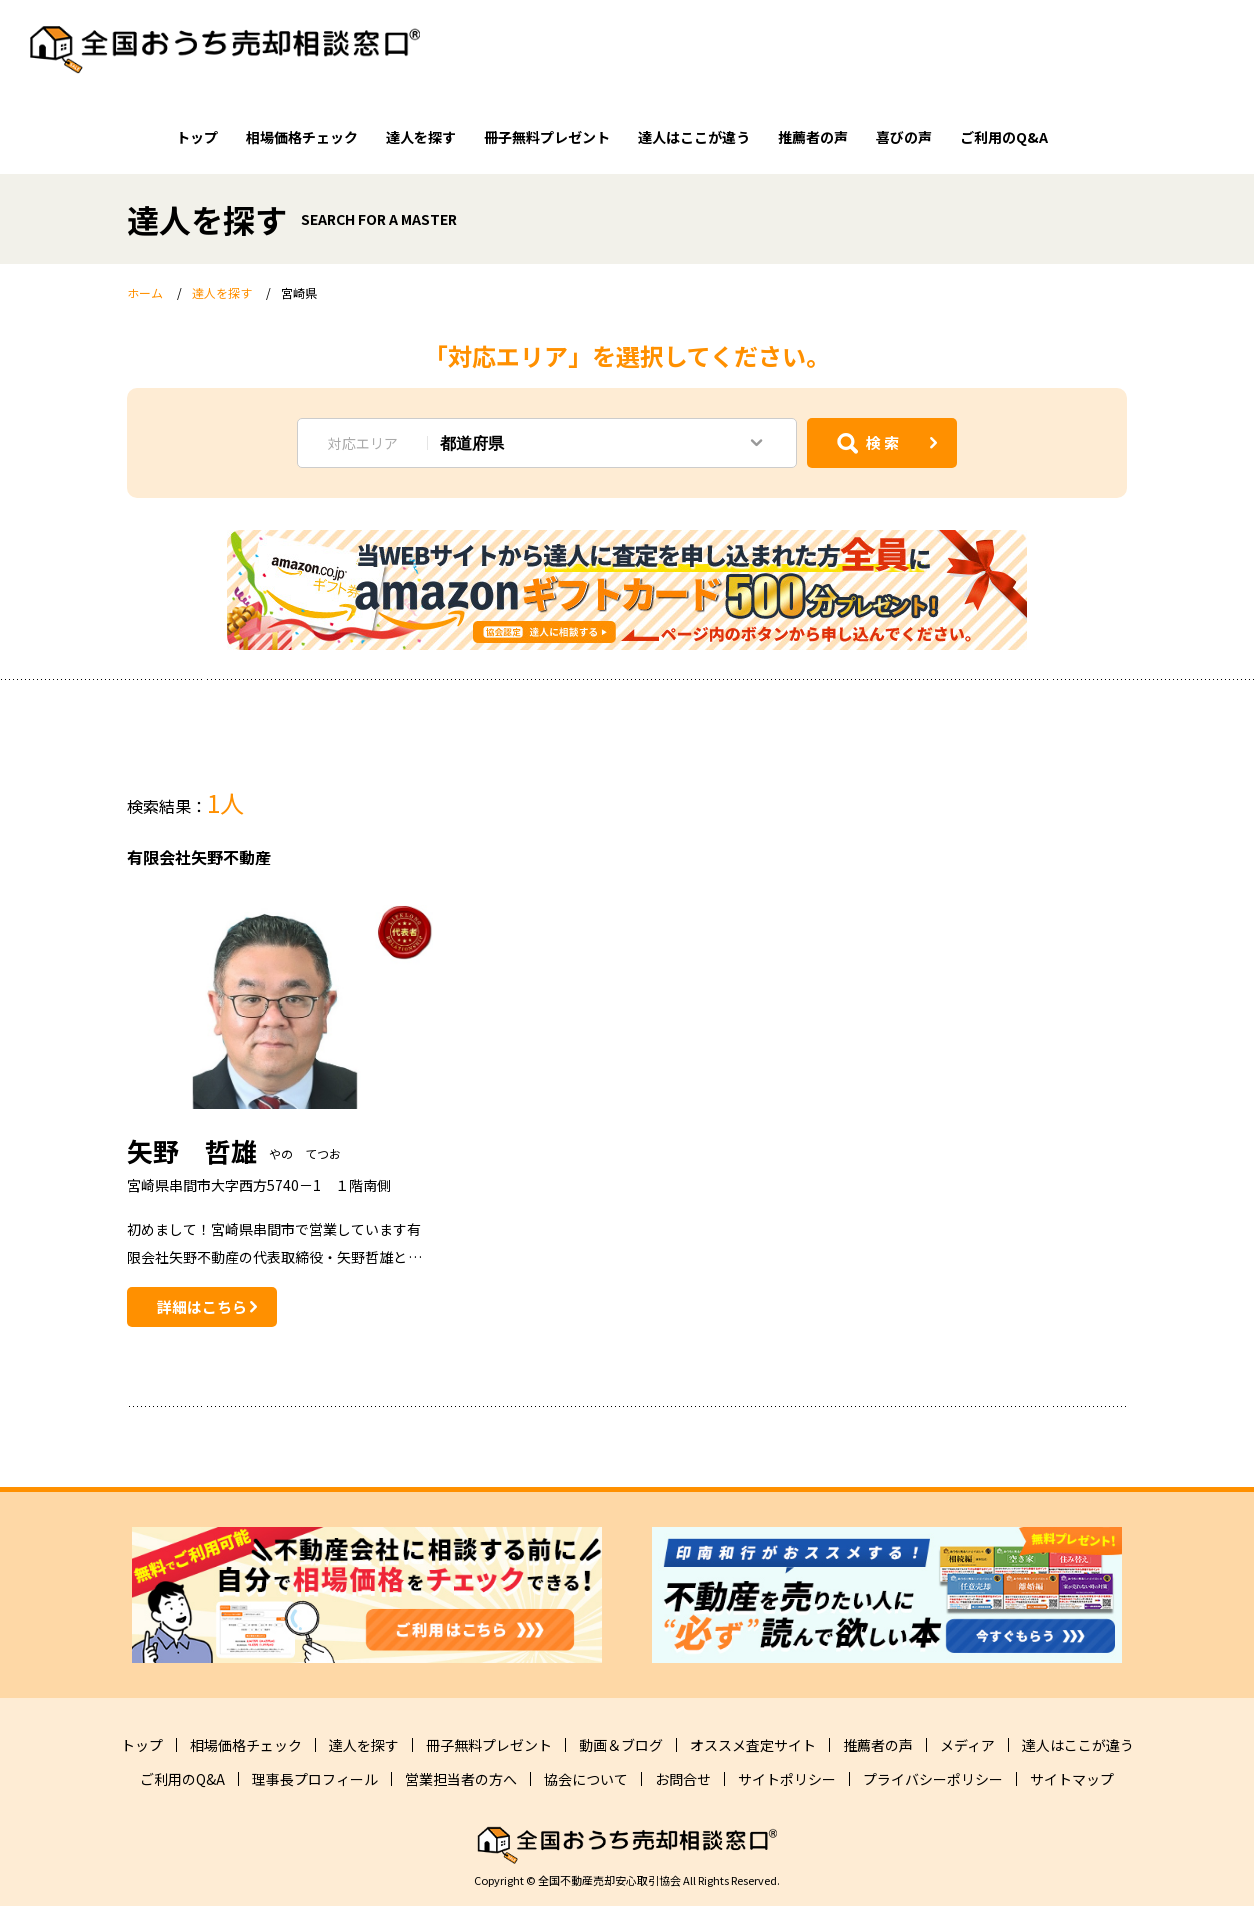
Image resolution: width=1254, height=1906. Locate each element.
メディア (967, 1745)
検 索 (882, 442)
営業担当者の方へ (461, 1779)
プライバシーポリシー (933, 1779)
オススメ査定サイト (753, 1745)
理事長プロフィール (315, 1779)
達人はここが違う (694, 137)
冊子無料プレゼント (547, 137)
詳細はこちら (202, 1306)
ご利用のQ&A (1004, 137)
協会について (586, 1779)
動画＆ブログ (621, 1745)
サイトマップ (1072, 1779)
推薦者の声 (813, 137)
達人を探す (421, 137)
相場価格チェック (302, 137)
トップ (197, 137)
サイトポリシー (787, 1779)
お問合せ (683, 1779)
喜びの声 (904, 137)
